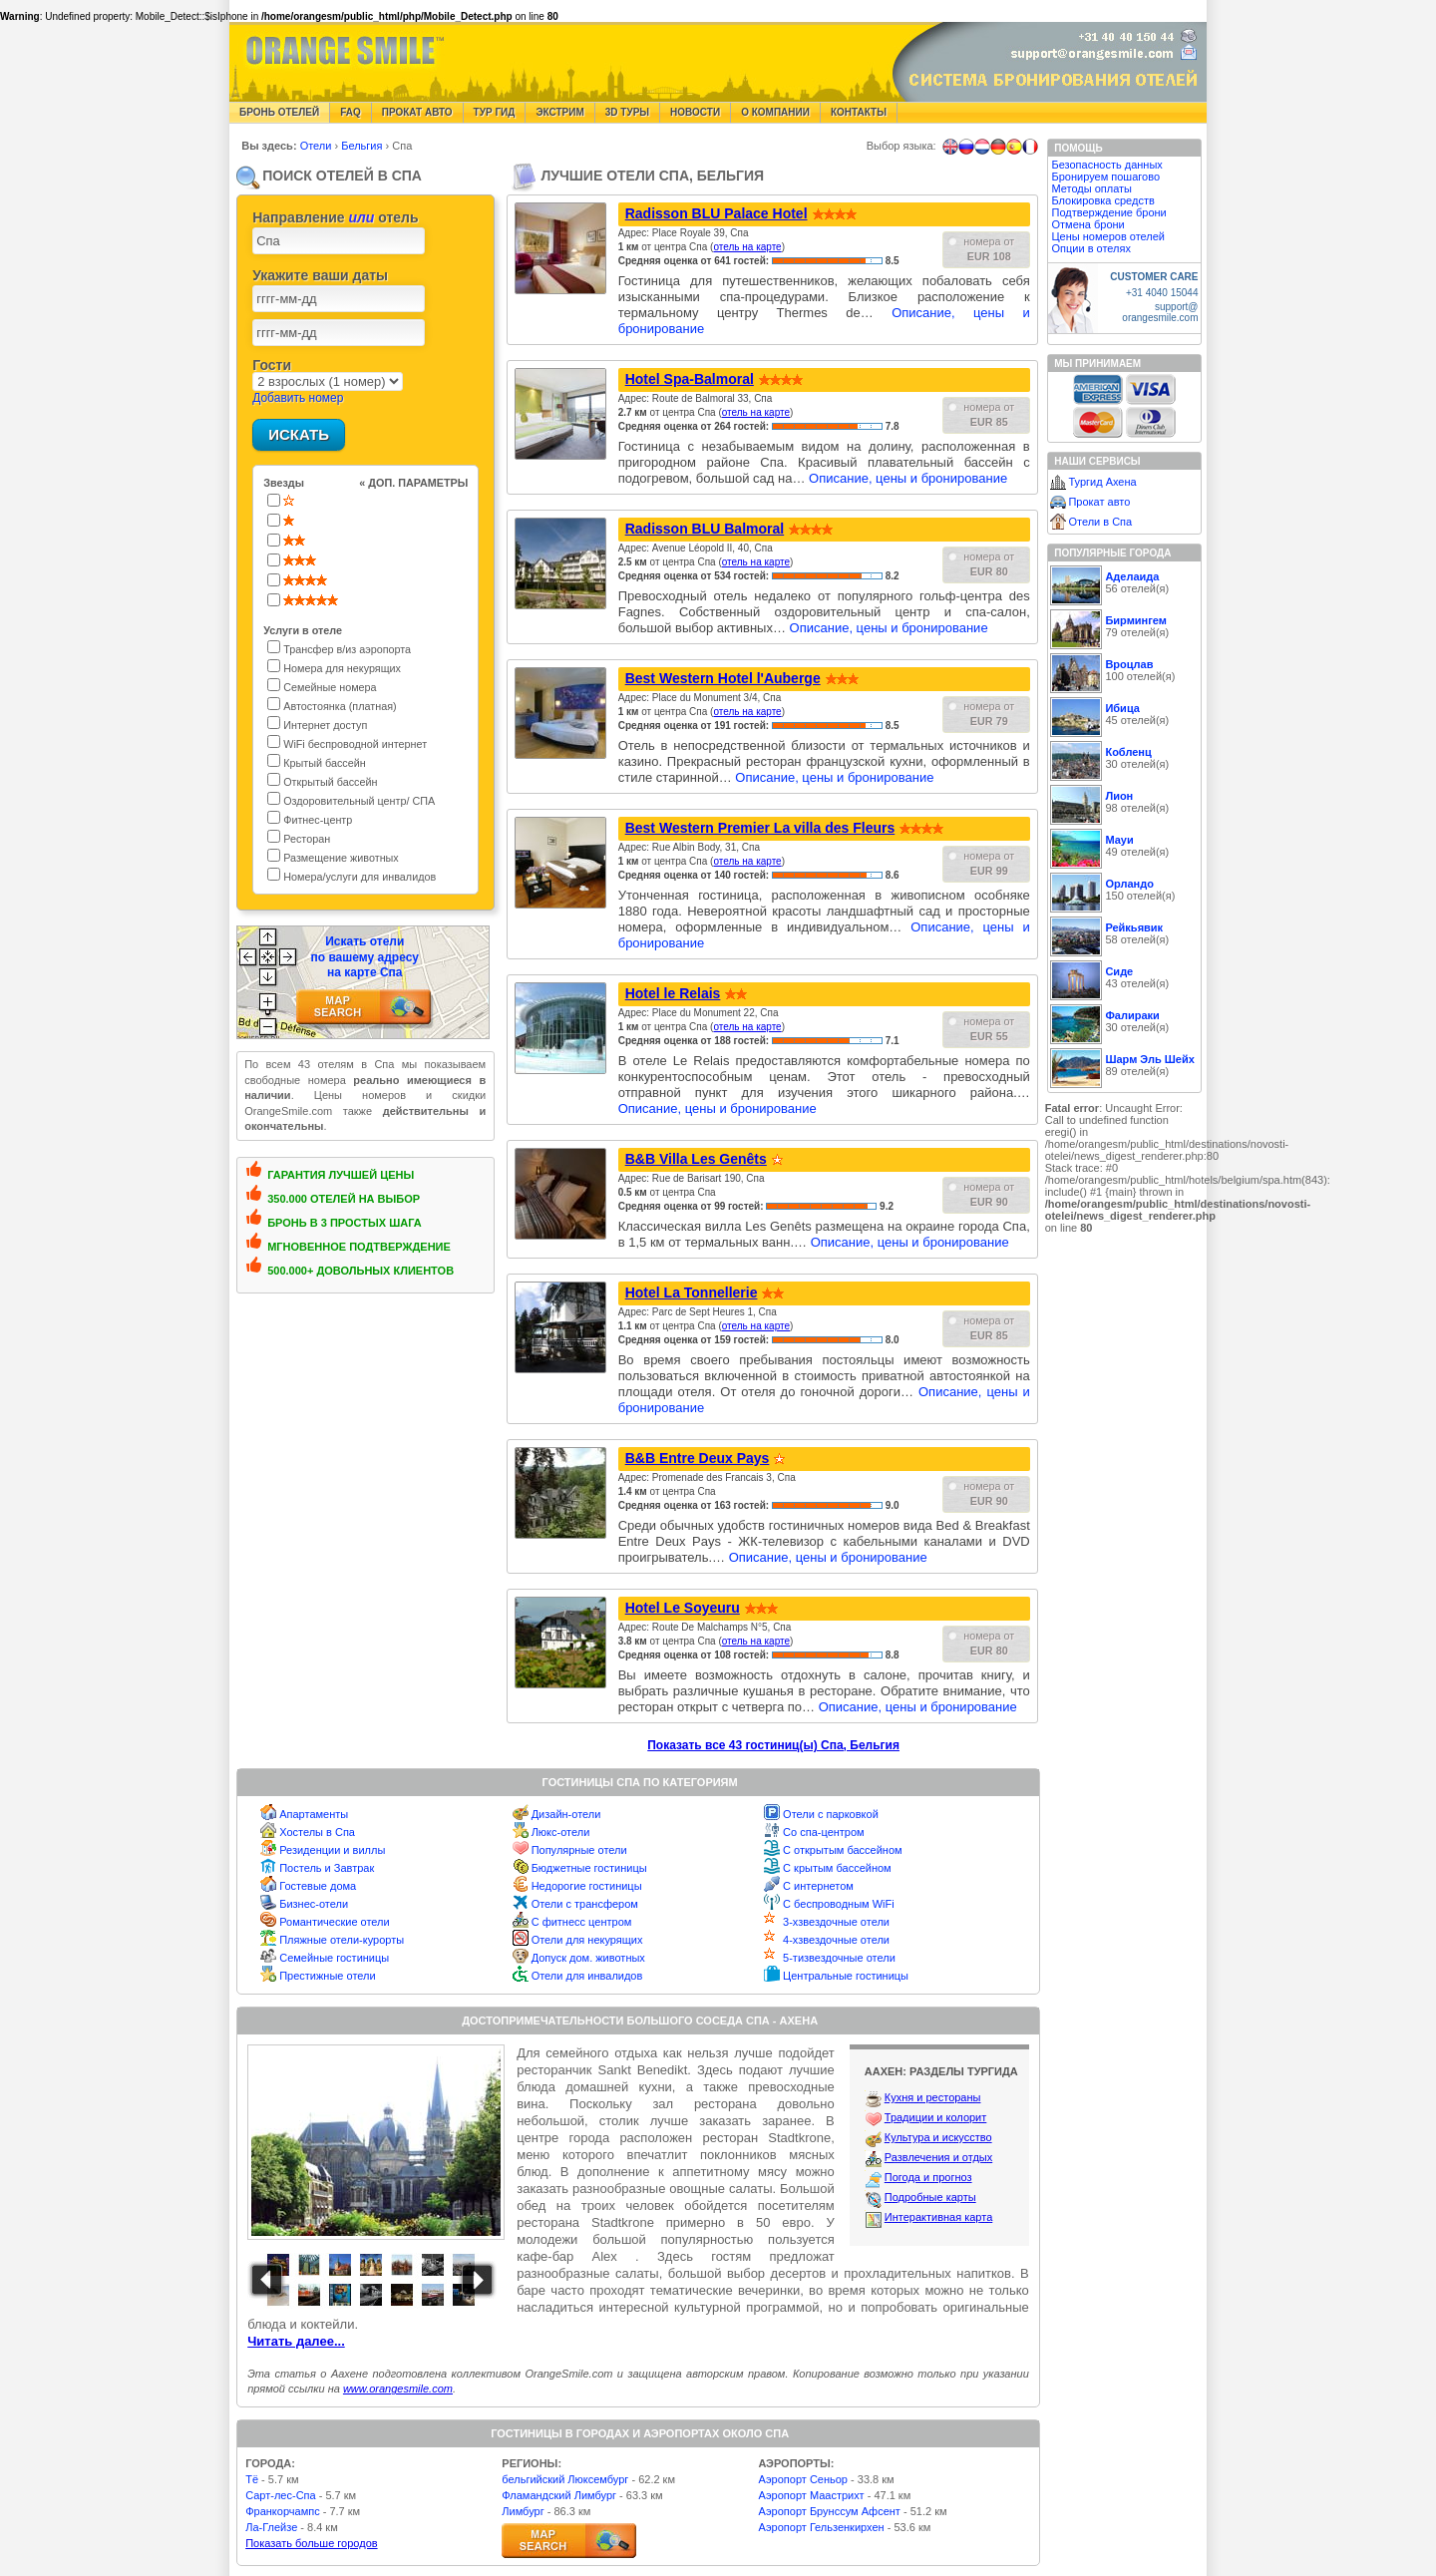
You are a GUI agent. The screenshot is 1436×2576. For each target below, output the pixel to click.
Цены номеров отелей (1108, 236)
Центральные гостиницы (845, 1976)
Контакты (859, 112)
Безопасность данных (1106, 165)
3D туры (627, 112)
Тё (251, 2479)
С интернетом (818, 1886)
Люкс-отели (561, 1832)
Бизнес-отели (313, 1904)
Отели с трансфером (585, 1904)
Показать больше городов (311, 2543)
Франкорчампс (282, 2511)
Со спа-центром (824, 1832)
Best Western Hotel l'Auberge (723, 678)
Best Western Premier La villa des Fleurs (760, 828)
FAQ (350, 112)
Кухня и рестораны (933, 2097)
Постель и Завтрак (326, 1868)
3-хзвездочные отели (836, 1922)
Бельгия (363, 146)
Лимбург (522, 2511)
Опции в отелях (1090, 248)
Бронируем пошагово (1105, 177)
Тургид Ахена (1102, 482)
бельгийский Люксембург (565, 2479)
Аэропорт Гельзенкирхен (821, 2527)
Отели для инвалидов (587, 1976)
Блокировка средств (1102, 200)
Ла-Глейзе (271, 2527)
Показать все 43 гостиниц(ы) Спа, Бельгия (773, 1745)
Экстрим (559, 112)
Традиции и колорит (936, 2117)
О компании (775, 112)
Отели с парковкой (831, 1814)
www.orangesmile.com (398, 2388)
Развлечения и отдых (938, 2157)
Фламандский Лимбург (559, 2495)
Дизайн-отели (566, 1814)
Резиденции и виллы (332, 1850)
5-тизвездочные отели (839, 1958)
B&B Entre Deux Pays (697, 1458)
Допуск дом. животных (588, 1958)
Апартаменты (313, 1814)
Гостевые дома (317, 1886)
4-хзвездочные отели (836, 1940)
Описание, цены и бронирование (908, 478)
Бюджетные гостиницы (589, 1868)
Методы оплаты (1091, 188)
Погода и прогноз (928, 2177)
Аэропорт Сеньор (803, 2479)
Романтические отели (334, 1922)
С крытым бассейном (837, 1868)
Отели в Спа (1100, 522)
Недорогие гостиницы (587, 1886)
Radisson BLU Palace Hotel (716, 213)
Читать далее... (296, 2341)
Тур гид (495, 112)
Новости (695, 112)
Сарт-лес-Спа (280, 2495)
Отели (317, 146)
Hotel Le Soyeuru (682, 1608)
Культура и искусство (938, 2137)
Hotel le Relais (673, 993)
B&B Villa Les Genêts (696, 1159)
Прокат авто (417, 112)
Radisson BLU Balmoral (704, 529)
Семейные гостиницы (334, 1958)
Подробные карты (930, 2197)
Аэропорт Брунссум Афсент (829, 2511)
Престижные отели (327, 1976)
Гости (271, 365)
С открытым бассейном (842, 1850)
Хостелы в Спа (317, 1832)
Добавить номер (297, 398)
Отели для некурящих (587, 1940)
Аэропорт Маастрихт (811, 2495)
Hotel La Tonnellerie (691, 1292)
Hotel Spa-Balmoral (689, 379)
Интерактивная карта (939, 2217)
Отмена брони (1087, 224)
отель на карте (747, 246)
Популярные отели (579, 1850)
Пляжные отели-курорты (341, 1940)
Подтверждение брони (1108, 212)
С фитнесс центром (582, 1922)
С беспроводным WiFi (839, 1904)
